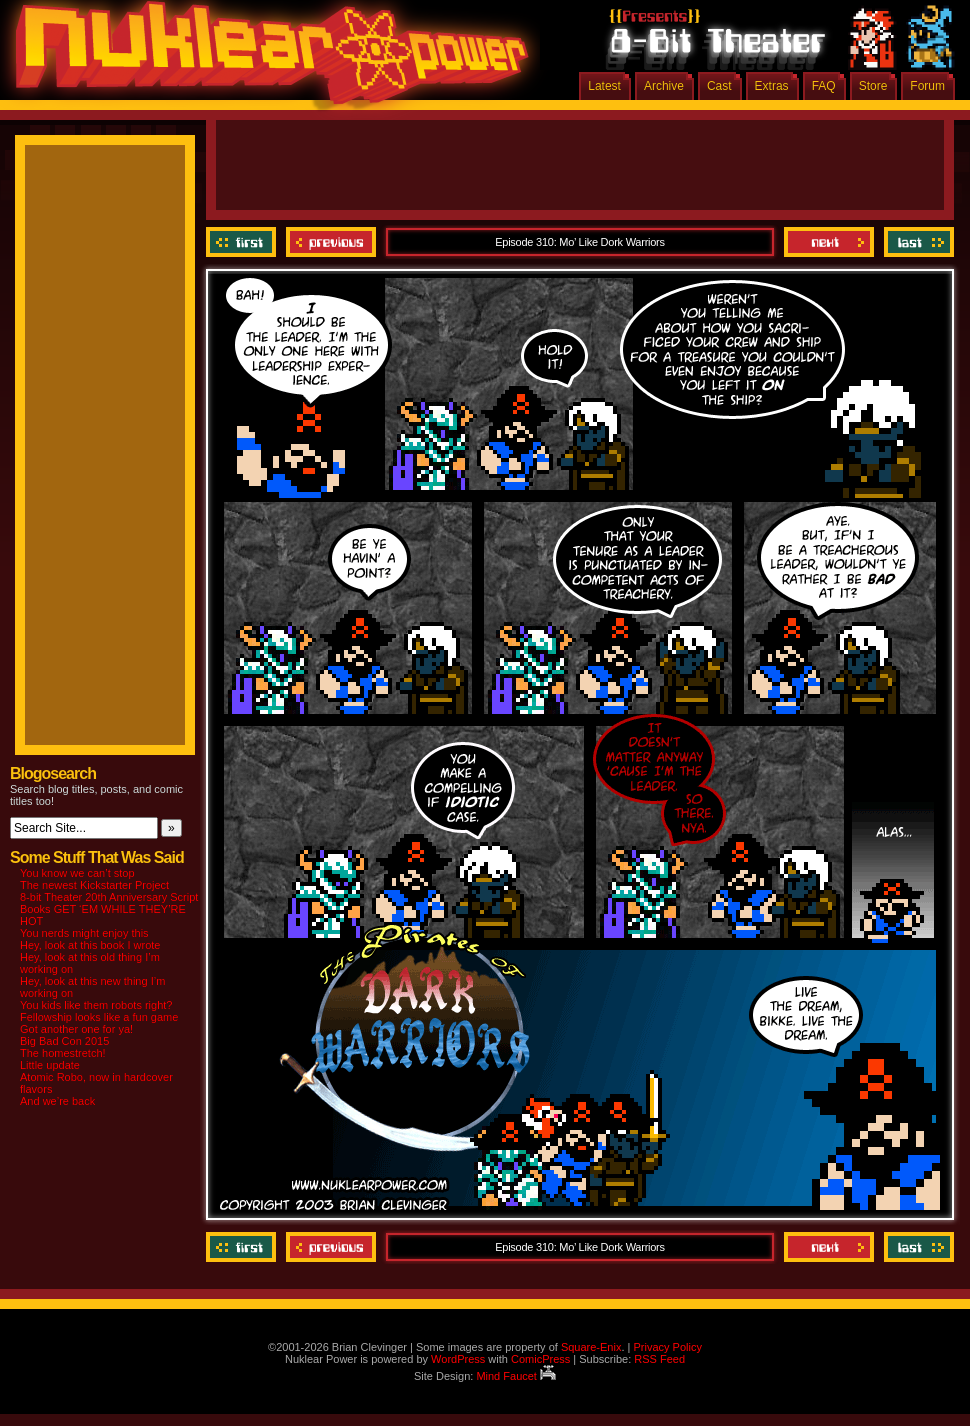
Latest (604, 86)
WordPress (458, 1359)
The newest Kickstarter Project (94, 885)
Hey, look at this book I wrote (90, 945)
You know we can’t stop (77, 873)
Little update (50, 1065)
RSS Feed (659, 1359)
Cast (719, 86)
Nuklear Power (265, 60)
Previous (331, 242)
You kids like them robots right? (96, 1005)
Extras (772, 86)
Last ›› (916, 242)
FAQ (824, 86)
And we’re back (57, 1101)
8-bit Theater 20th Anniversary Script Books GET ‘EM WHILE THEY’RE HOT (109, 909)
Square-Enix (591, 1347)
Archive (664, 86)
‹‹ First (243, 242)
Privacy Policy (667, 1347)
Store (873, 86)
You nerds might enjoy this (84, 933)
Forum (927, 86)
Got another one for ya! (76, 1029)
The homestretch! (63, 1053)
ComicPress (540, 1359)
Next (829, 242)
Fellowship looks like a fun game (99, 1017)
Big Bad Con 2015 (64, 1041)
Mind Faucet (516, 1376)
